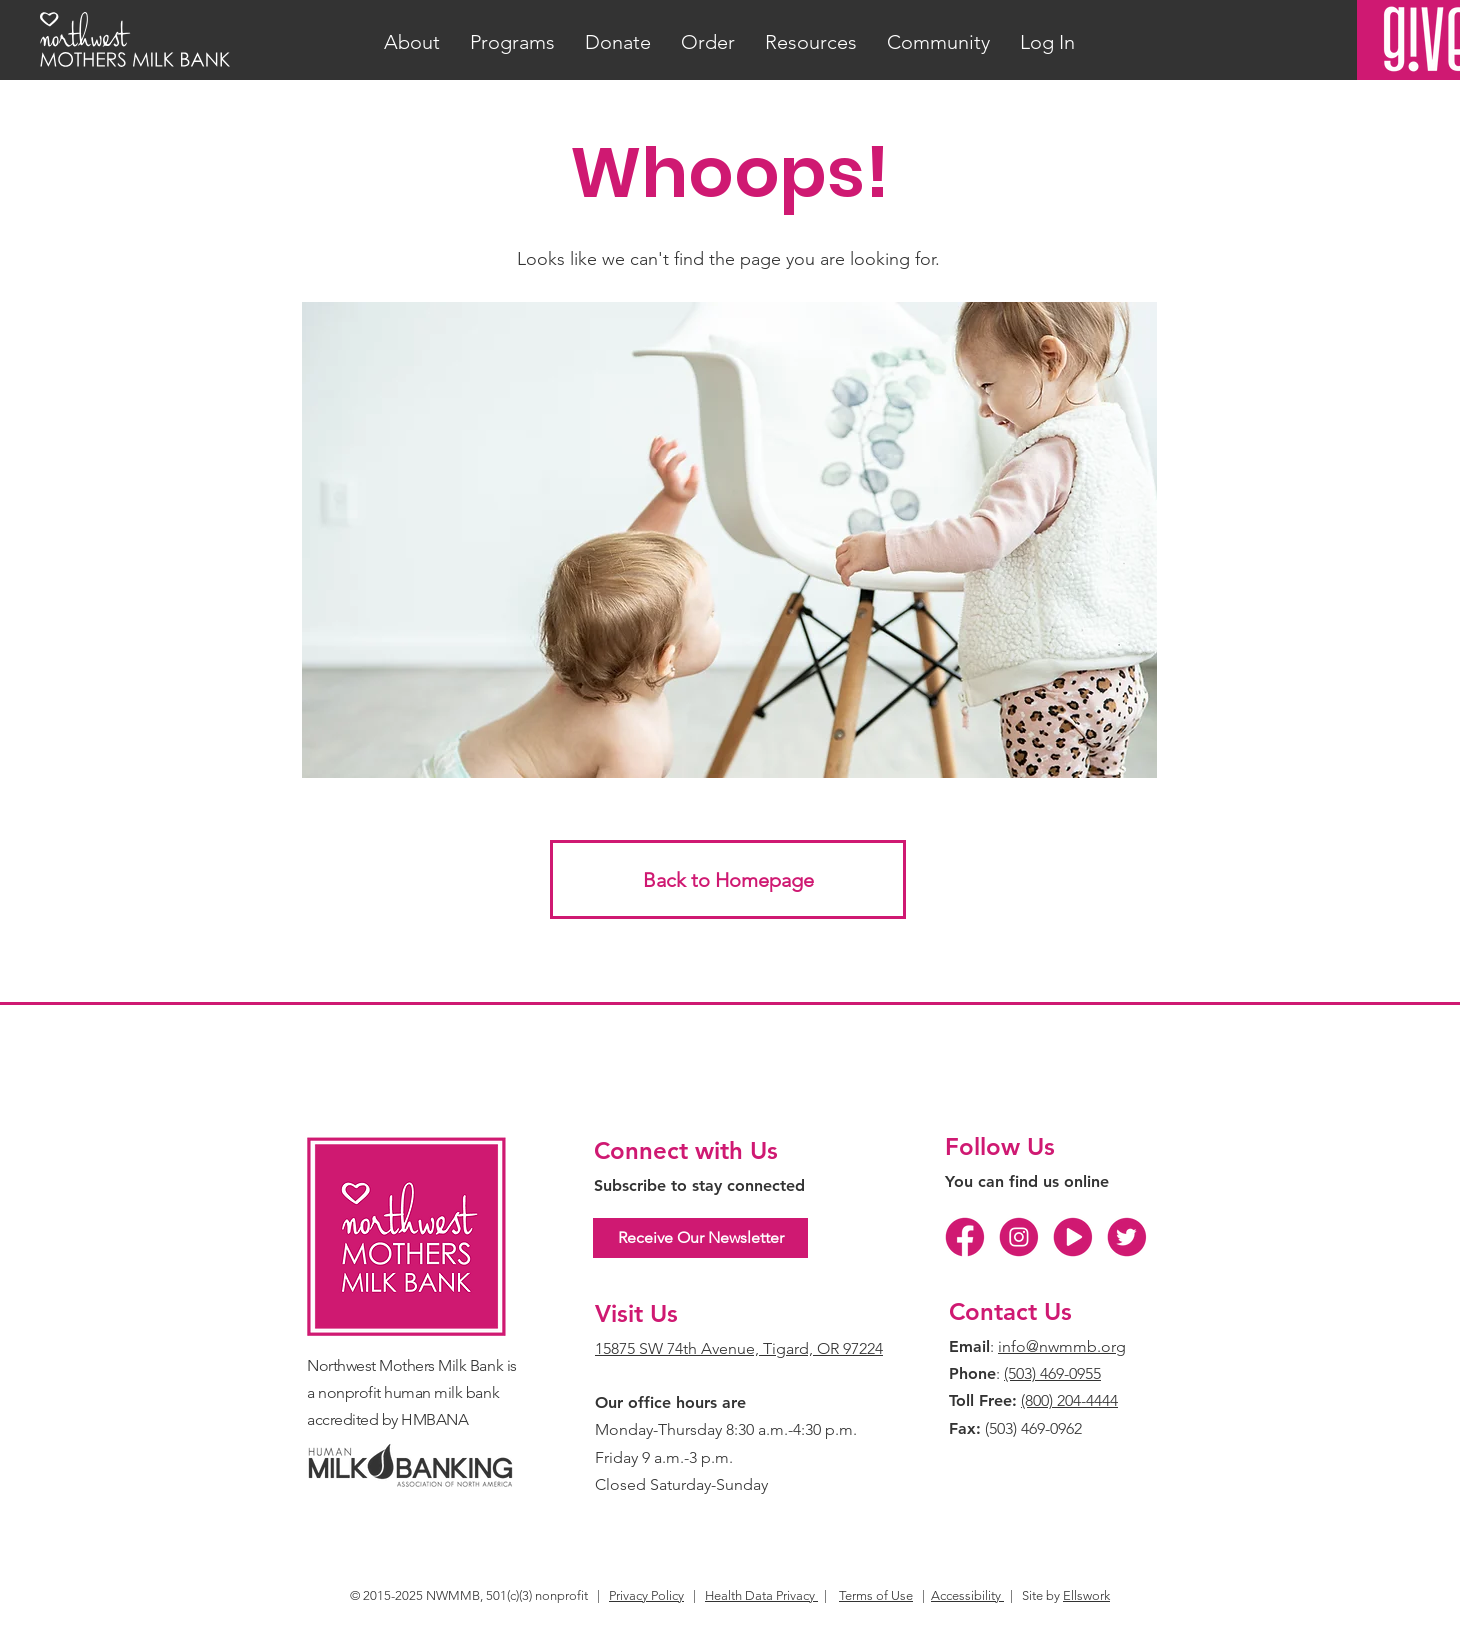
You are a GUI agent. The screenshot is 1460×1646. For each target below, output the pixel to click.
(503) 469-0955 (1052, 1373)
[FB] (965, 1237)
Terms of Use (876, 1595)
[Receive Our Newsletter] (700, 1238)
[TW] (1127, 1237)
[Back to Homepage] (728, 879)
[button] (412, 42)
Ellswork (1086, 1595)
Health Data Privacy (761, 1595)
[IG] (1019, 1237)
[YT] (1073, 1237)
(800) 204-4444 (1069, 1400)
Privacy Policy (646, 1595)
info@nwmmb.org (1062, 1346)
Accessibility (967, 1595)
